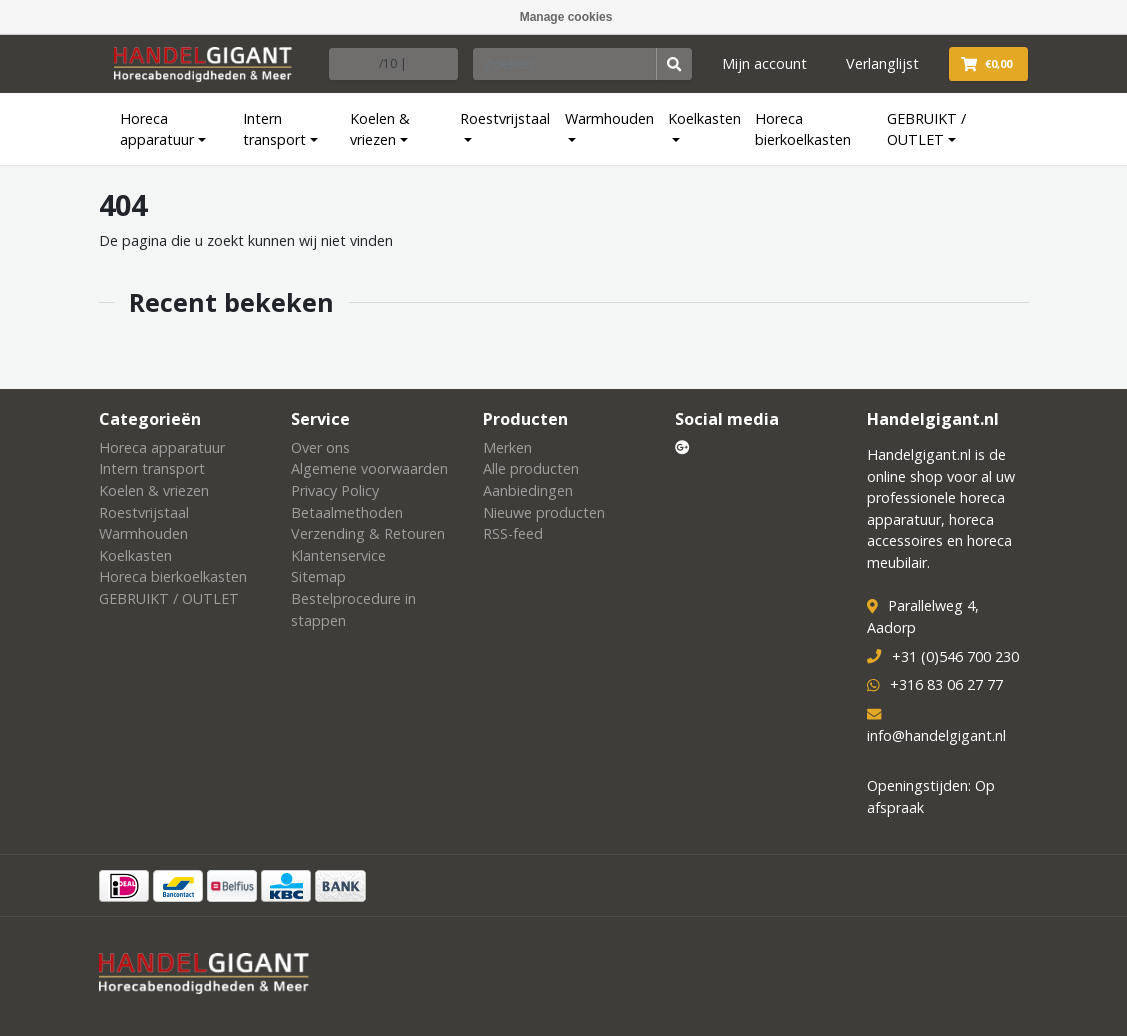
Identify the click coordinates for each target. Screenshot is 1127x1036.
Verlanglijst (882, 63)
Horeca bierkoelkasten (803, 129)
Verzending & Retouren (368, 533)
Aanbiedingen (528, 490)
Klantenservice (338, 555)
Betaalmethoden (347, 512)
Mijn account (764, 63)
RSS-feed (513, 533)
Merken (507, 447)
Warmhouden (609, 118)
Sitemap (318, 576)
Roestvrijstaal (505, 118)
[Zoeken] (565, 64)
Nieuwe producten (544, 512)
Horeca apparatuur (157, 129)
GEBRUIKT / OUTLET (926, 129)
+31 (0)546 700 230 (955, 656)
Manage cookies (566, 17)
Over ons (320, 447)
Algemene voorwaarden (369, 468)
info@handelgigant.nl (936, 735)
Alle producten (531, 468)
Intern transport (274, 129)
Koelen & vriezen (380, 129)
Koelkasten (704, 118)
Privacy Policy (335, 490)
